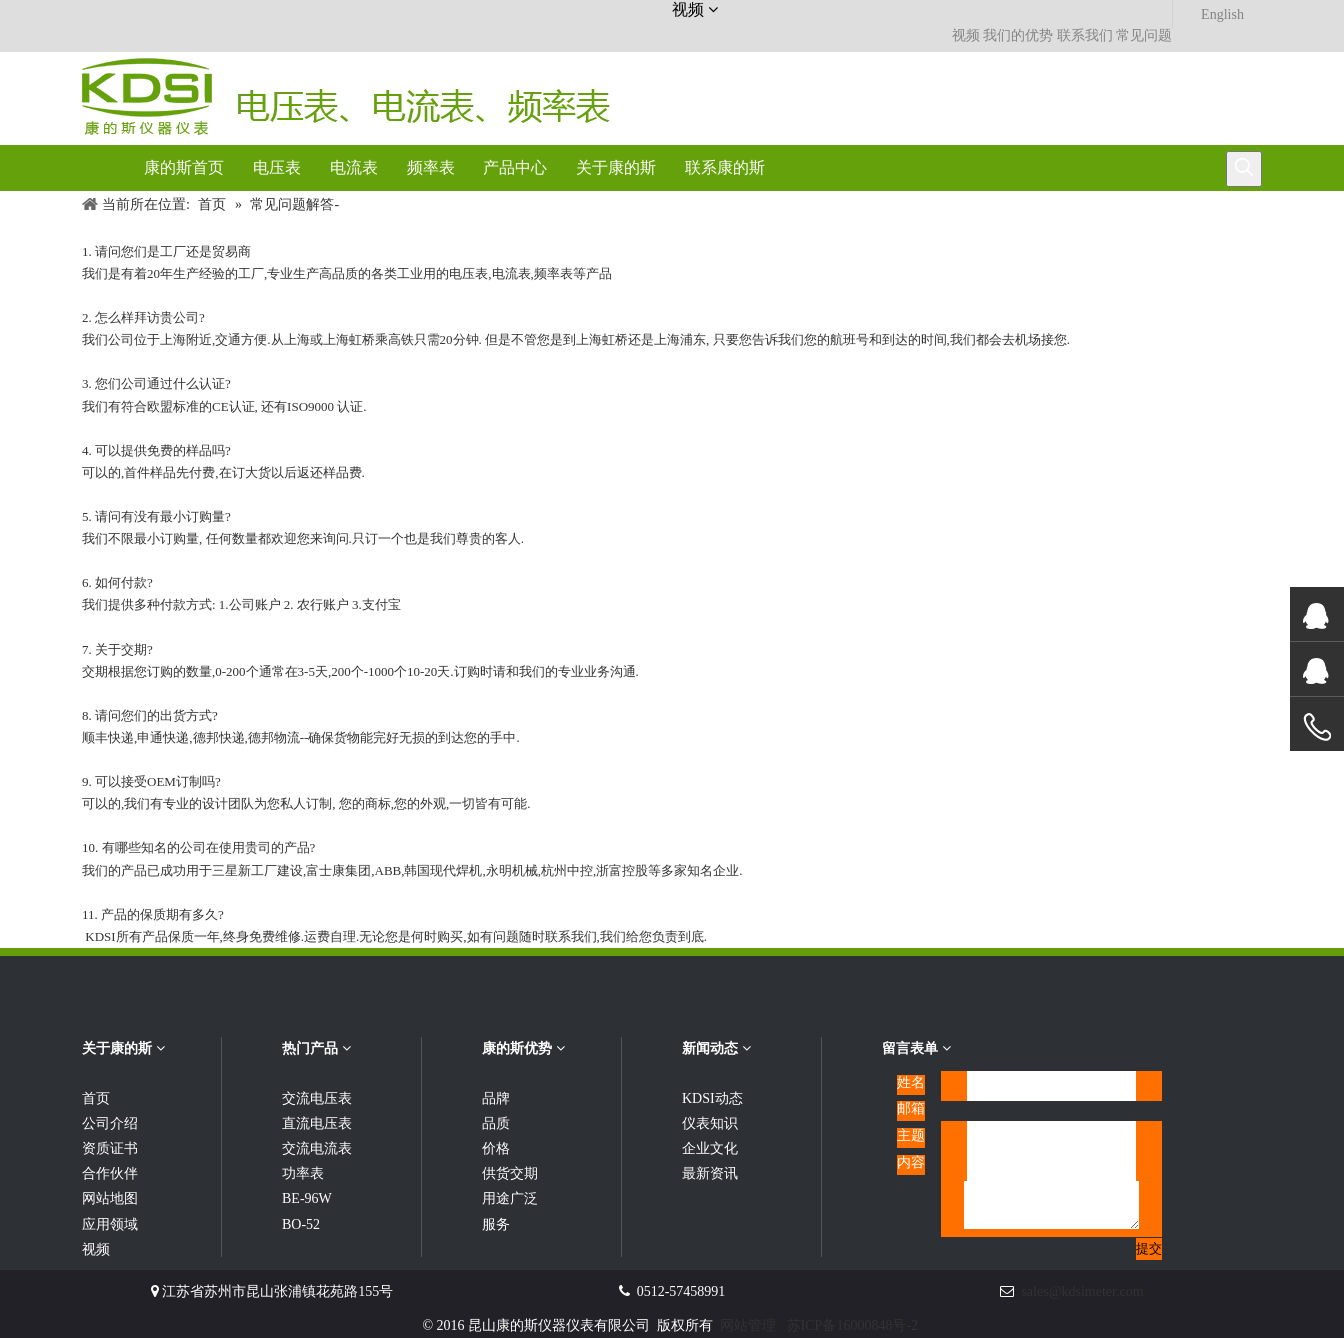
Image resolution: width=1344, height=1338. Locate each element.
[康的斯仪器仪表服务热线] (1046, 68)
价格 (496, 1148)
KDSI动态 (712, 1098)
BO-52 (301, 1224)
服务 (496, 1224)
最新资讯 (710, 1173)
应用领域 (110, 1224)
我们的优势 (1018, 35)
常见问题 (1144, 35)
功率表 (303, 1173)
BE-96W (307, 1198)
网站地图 (110, 1198)
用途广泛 (510, 1198)
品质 (496, 1123)
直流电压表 (317, 1123)
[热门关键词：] (1244, 169)
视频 (966, 35)
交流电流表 (317, 1148)
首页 (96, 1098)
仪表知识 (710, 1123)
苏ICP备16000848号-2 (852, 1325)
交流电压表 (317, 1098)
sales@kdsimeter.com (1082, 1291)
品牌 (496, 1098)
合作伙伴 (110, 1173)
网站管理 (748, 1325)
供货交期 (510, 1173)
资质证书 (110, 1148)
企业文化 (710, 1148)
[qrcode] (1222, 1083)
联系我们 (1085, 35)
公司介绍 (110, 1123)
